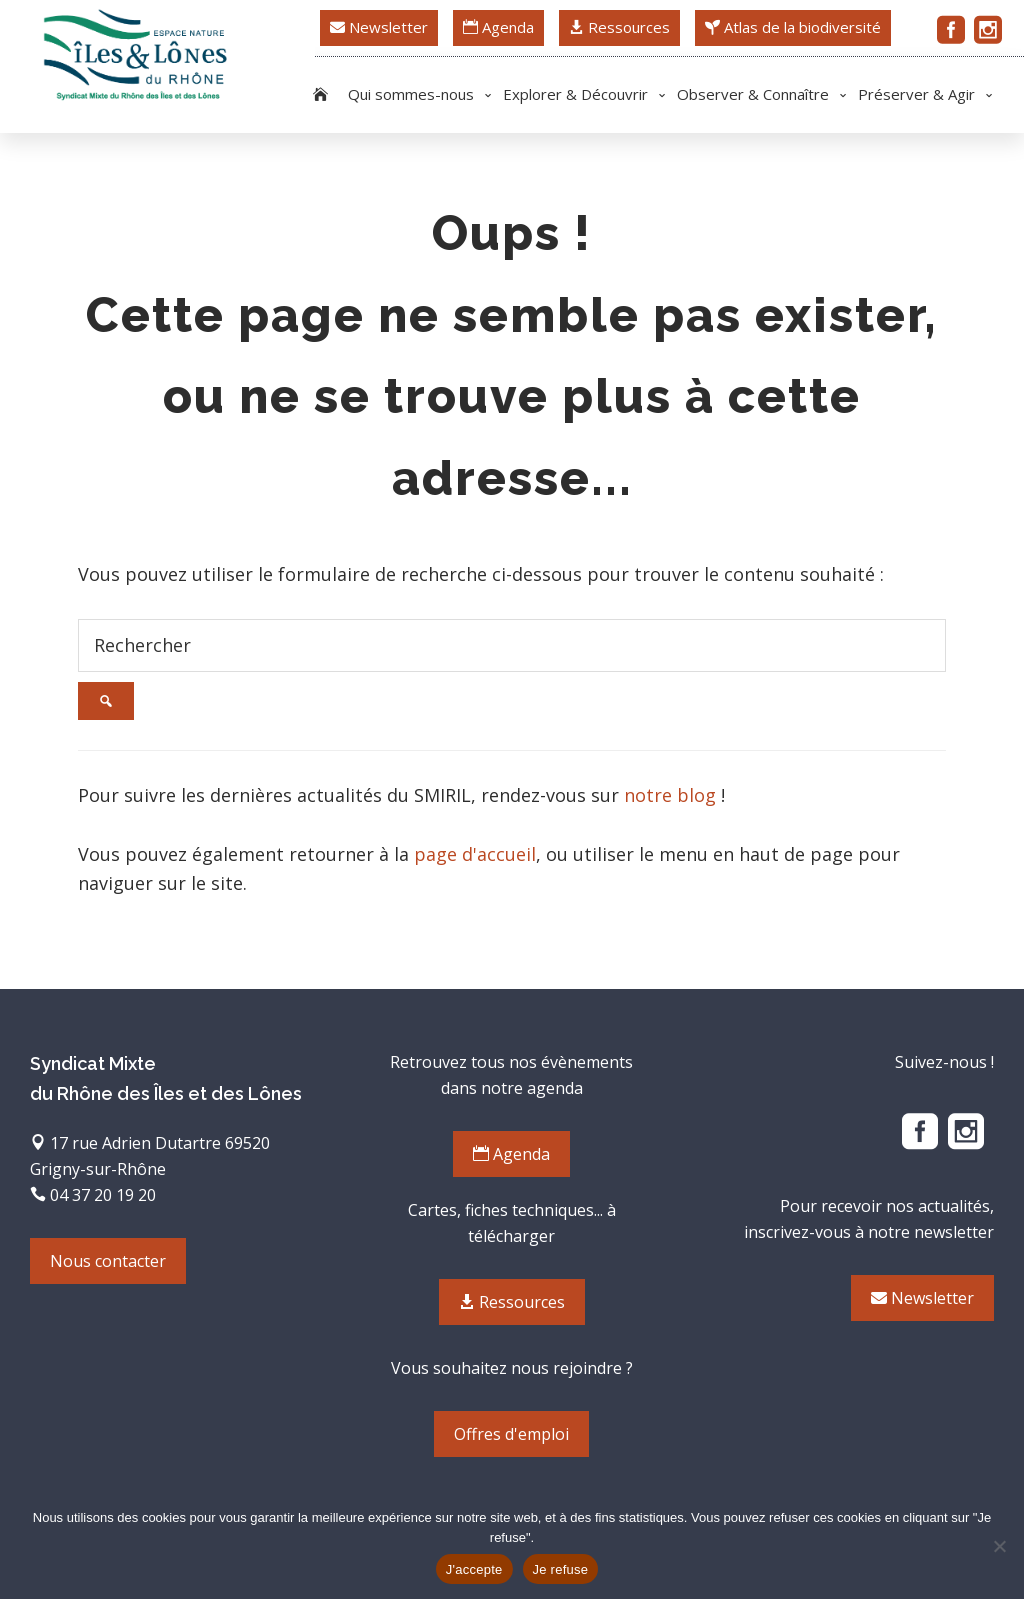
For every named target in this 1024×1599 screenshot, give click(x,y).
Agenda (498, 27)
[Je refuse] (999, 1546)
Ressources (619, 27)
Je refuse (561, 1569)
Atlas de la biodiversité (793, 27)
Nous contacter (108, 1261)
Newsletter (379, 27)
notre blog (670, 795)
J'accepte (474, 1569)
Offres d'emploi (511, 1434)
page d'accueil (475, 854)
